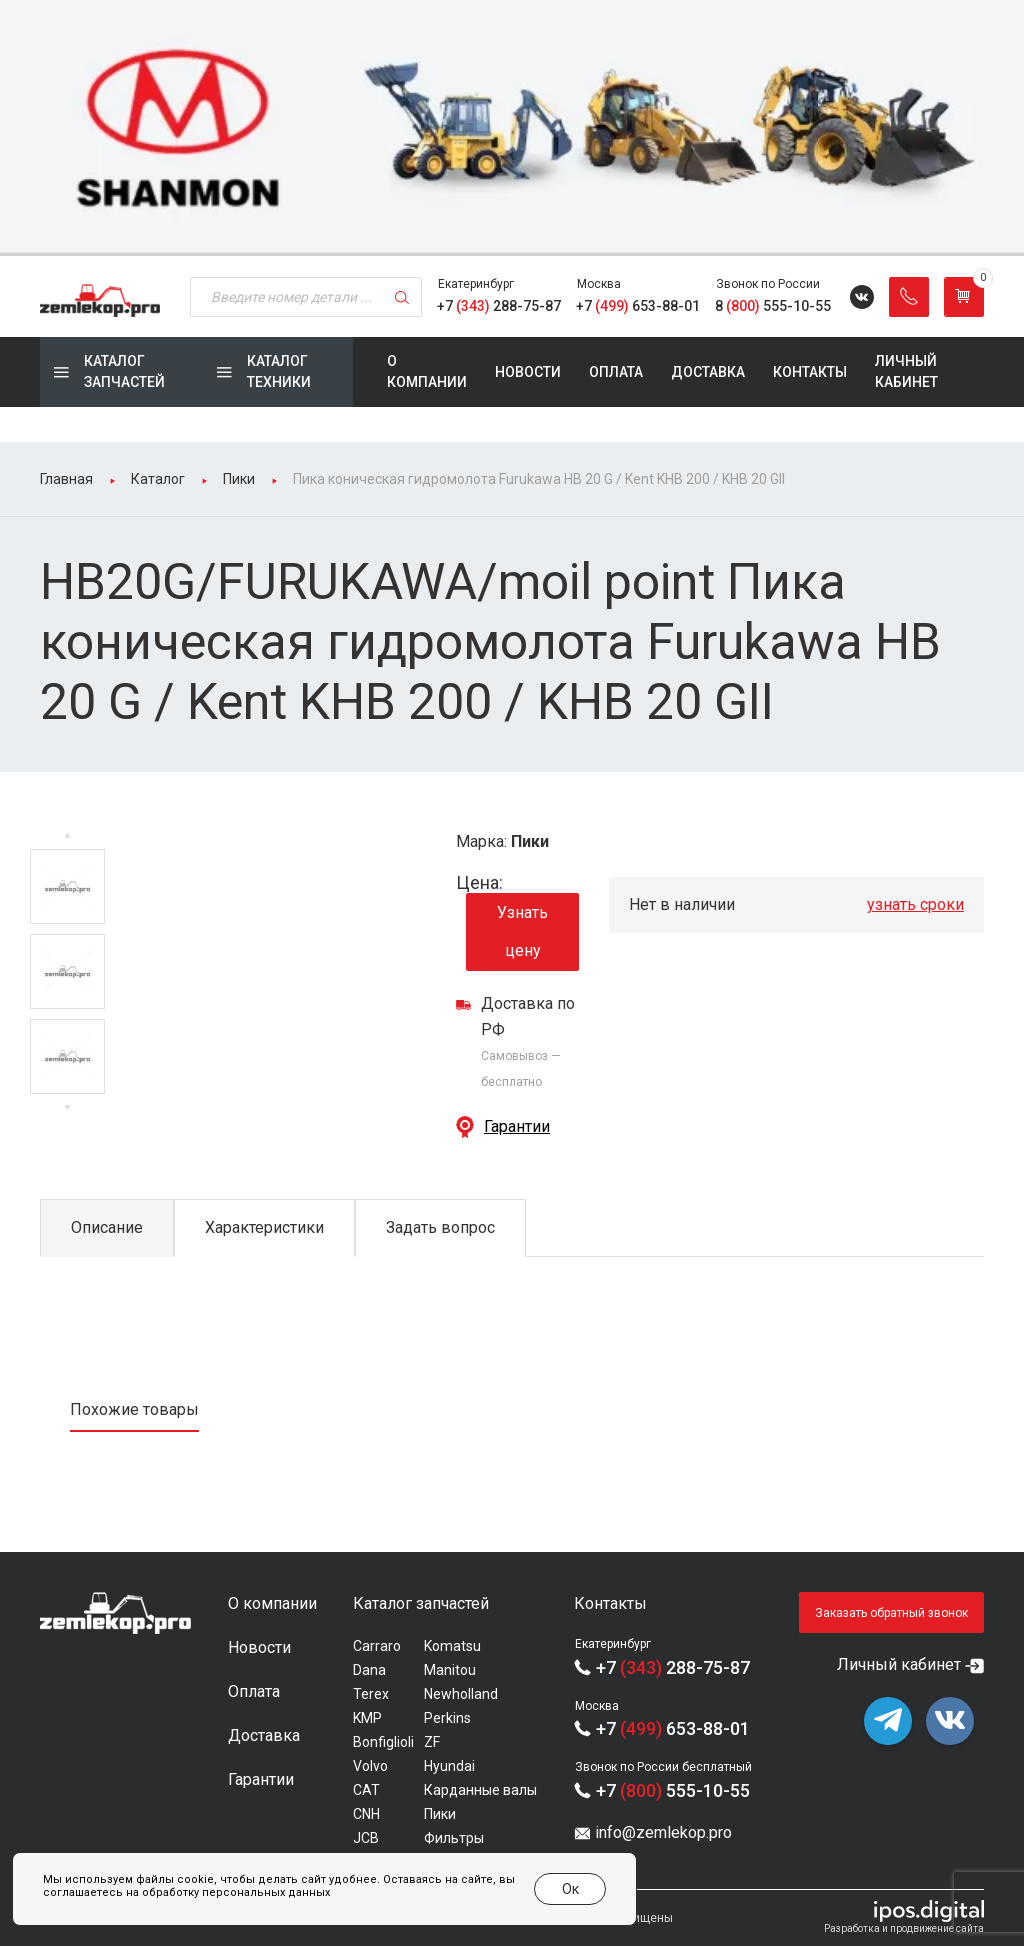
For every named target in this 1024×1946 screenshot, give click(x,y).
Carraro (377, 1646)
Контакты (810, 372)
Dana (369, 1670)
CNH (366, 1814)
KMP (367, 1718)
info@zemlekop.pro (663, 1832)
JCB (366, 1838)
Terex (371, 1694)
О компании (427, 371)
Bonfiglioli (383, 1742)
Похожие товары (134, 1409)
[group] (512, 128)
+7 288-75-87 (499, 306)
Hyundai (449, 1766)
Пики (440, 1814)
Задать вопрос (440, 1227)
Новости (528, 372)
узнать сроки (915, 904)
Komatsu (452, 1646)
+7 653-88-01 (638, 306)
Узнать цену (522, 931)
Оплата (616, 372)
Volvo (370, 1766)
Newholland (461, 1694)
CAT (366, 1790)
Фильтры (454, 1838)
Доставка (708, 372)
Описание (107, 1227)
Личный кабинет (906, 371)
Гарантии (517, 1126)
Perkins (447, 1718)
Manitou (450, 1670)
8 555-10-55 (773, 306)
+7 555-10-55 (673, 1790)
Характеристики (264, 1227)
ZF (432, 1742)
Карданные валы (480, 1790)
